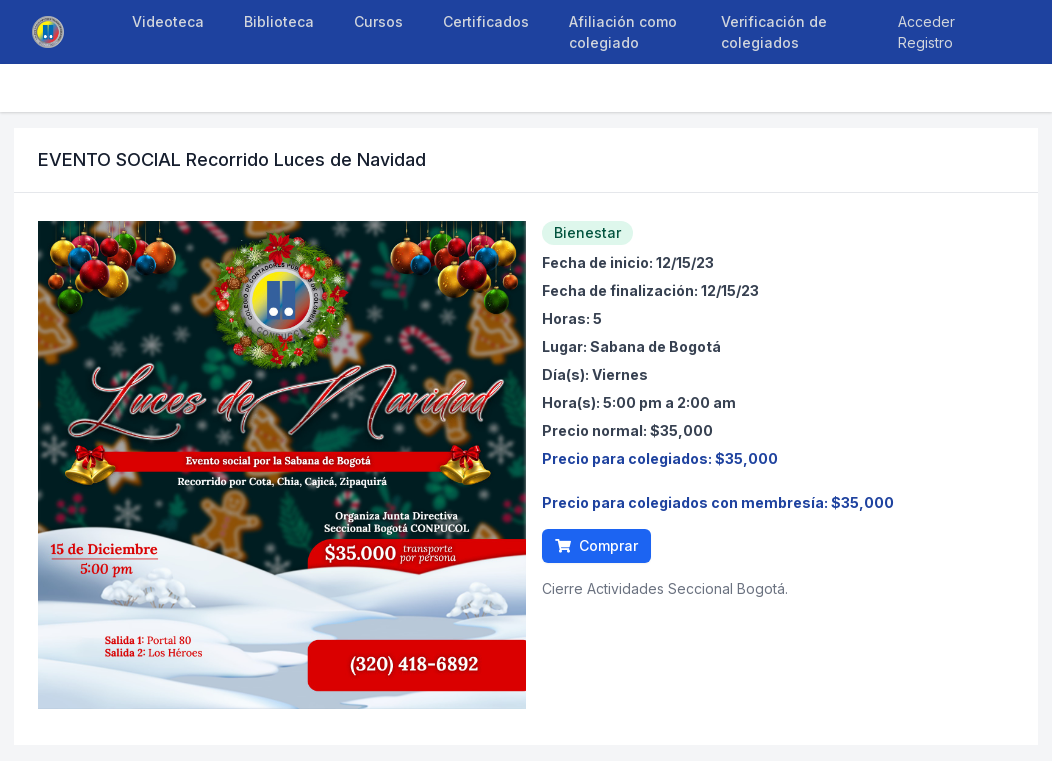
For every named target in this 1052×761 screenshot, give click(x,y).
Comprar (596, 545)
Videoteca (168, 21)
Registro (925, 42)
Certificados (486, 21)
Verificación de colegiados (774, 32)
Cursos (378, 21)
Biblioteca (279, 21)
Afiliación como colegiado (623, 32)
